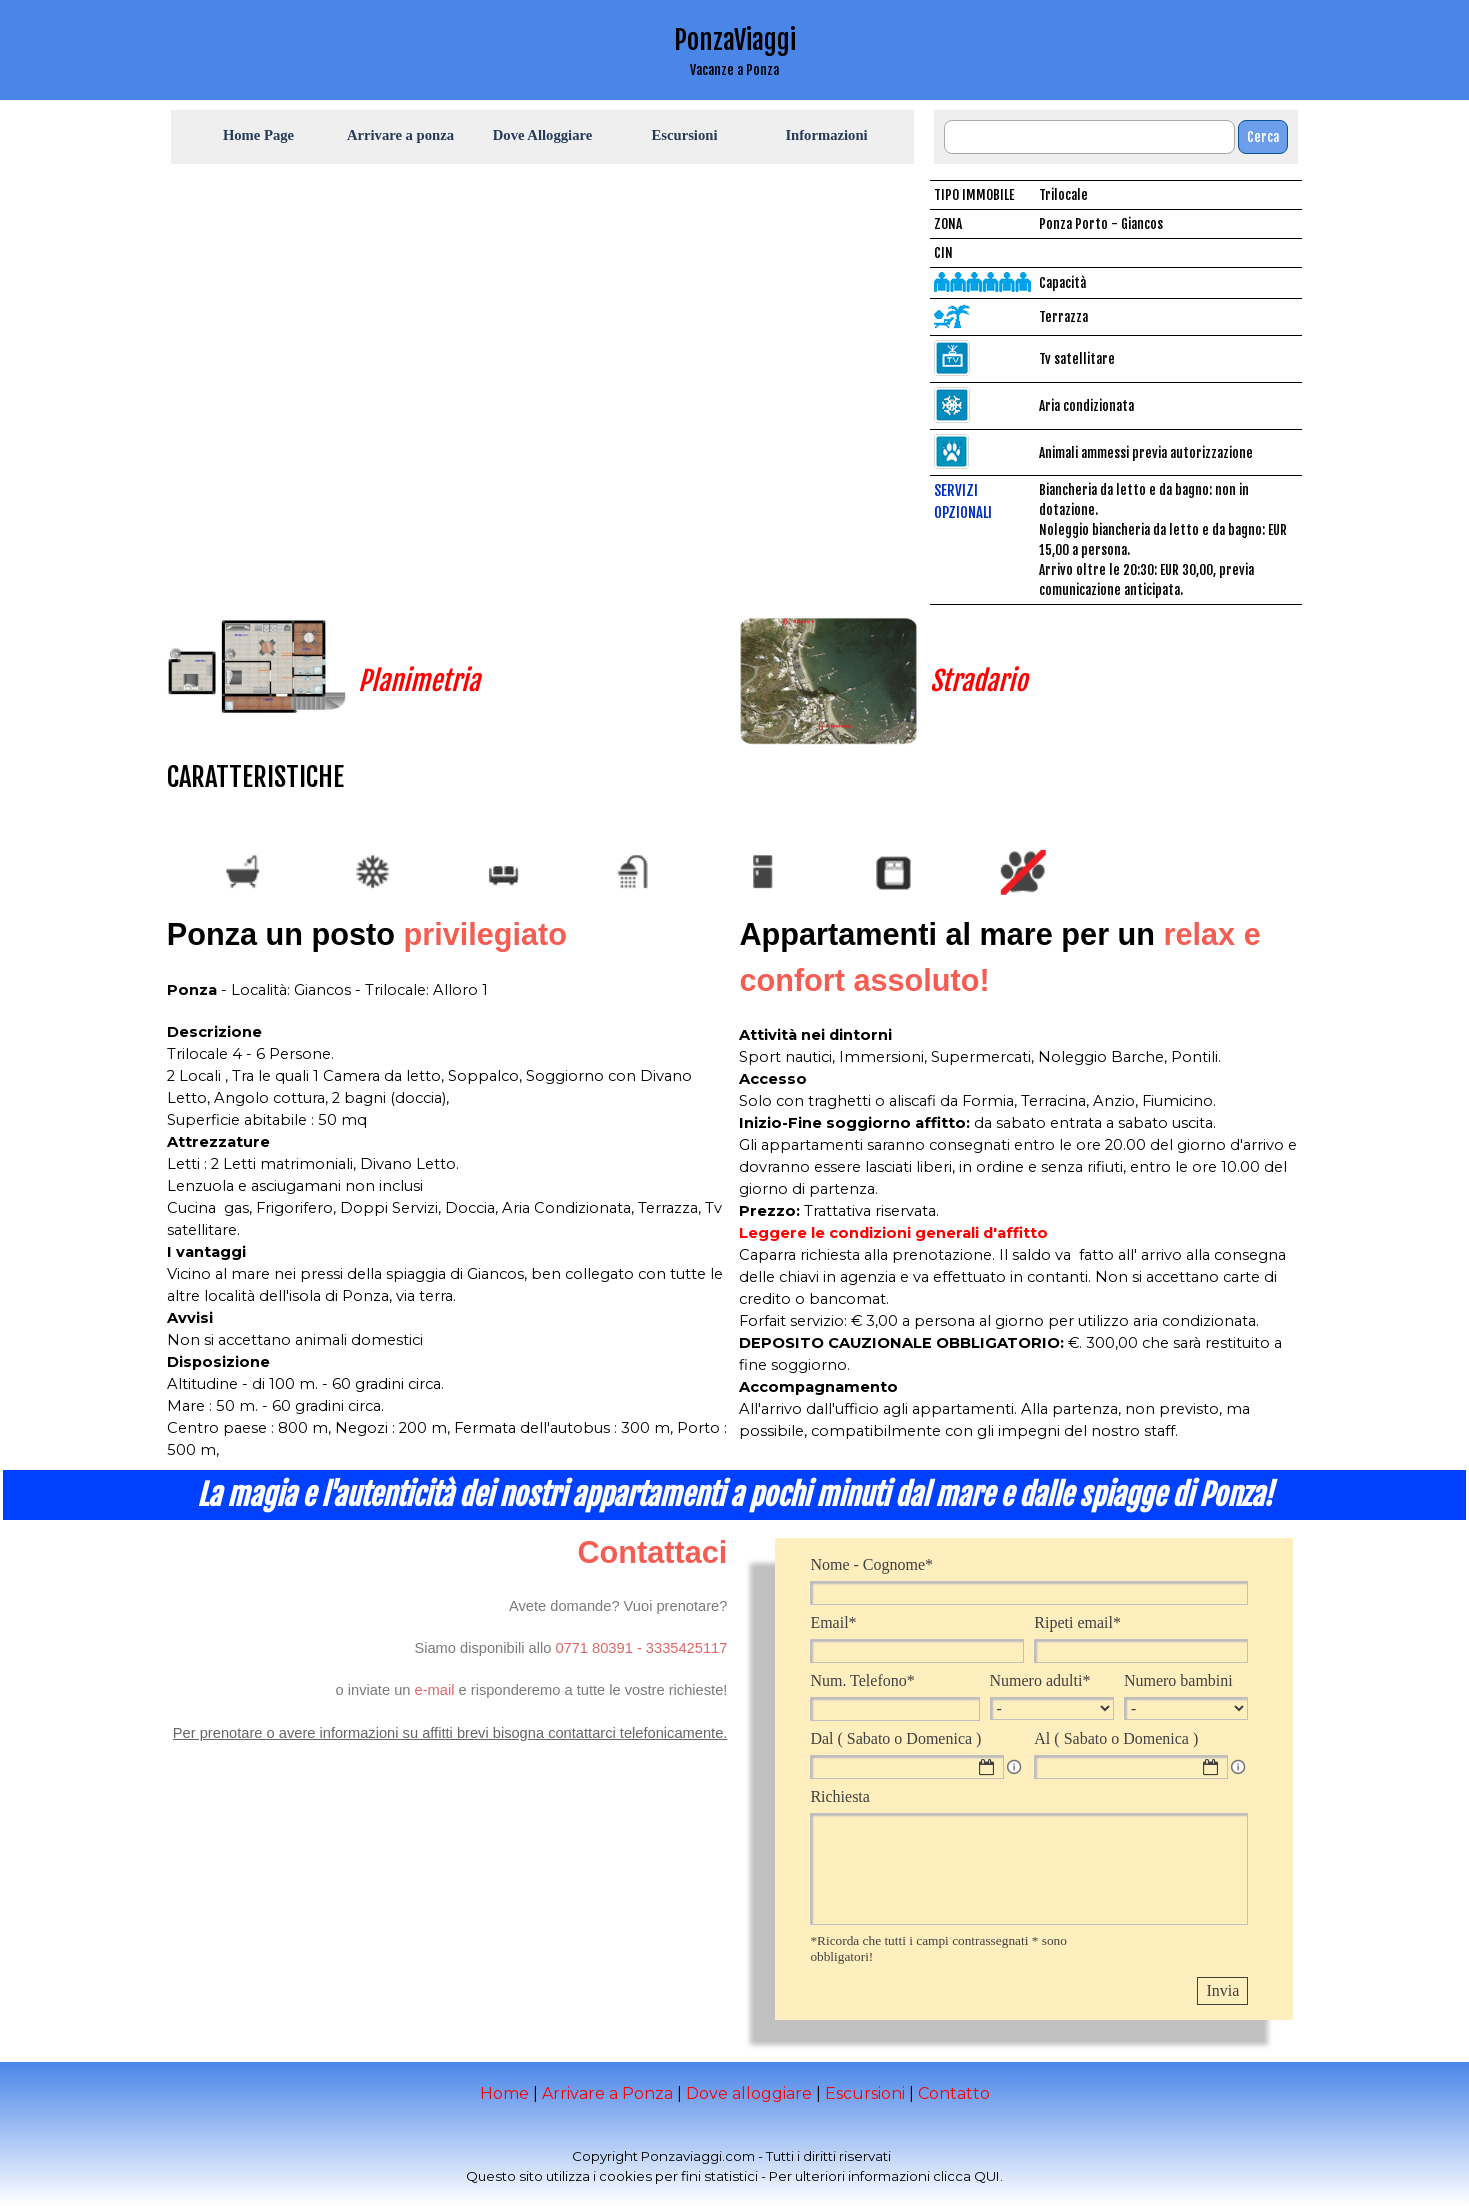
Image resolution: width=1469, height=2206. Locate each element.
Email (833, 1622)
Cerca (1263, 137)
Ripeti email (1077, 1622)
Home (504, 2093)
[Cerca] (1089, 137)
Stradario (978, 681)
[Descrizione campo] (1014, 1767)
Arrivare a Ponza (607, 2093)
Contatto (954, 2093)
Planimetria (419, 681)
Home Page (258, 135)
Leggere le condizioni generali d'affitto (893, 1233)
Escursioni (865, 2093)
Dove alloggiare (749, 2093)
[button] (593, 1648)
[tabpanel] (735, 50)
